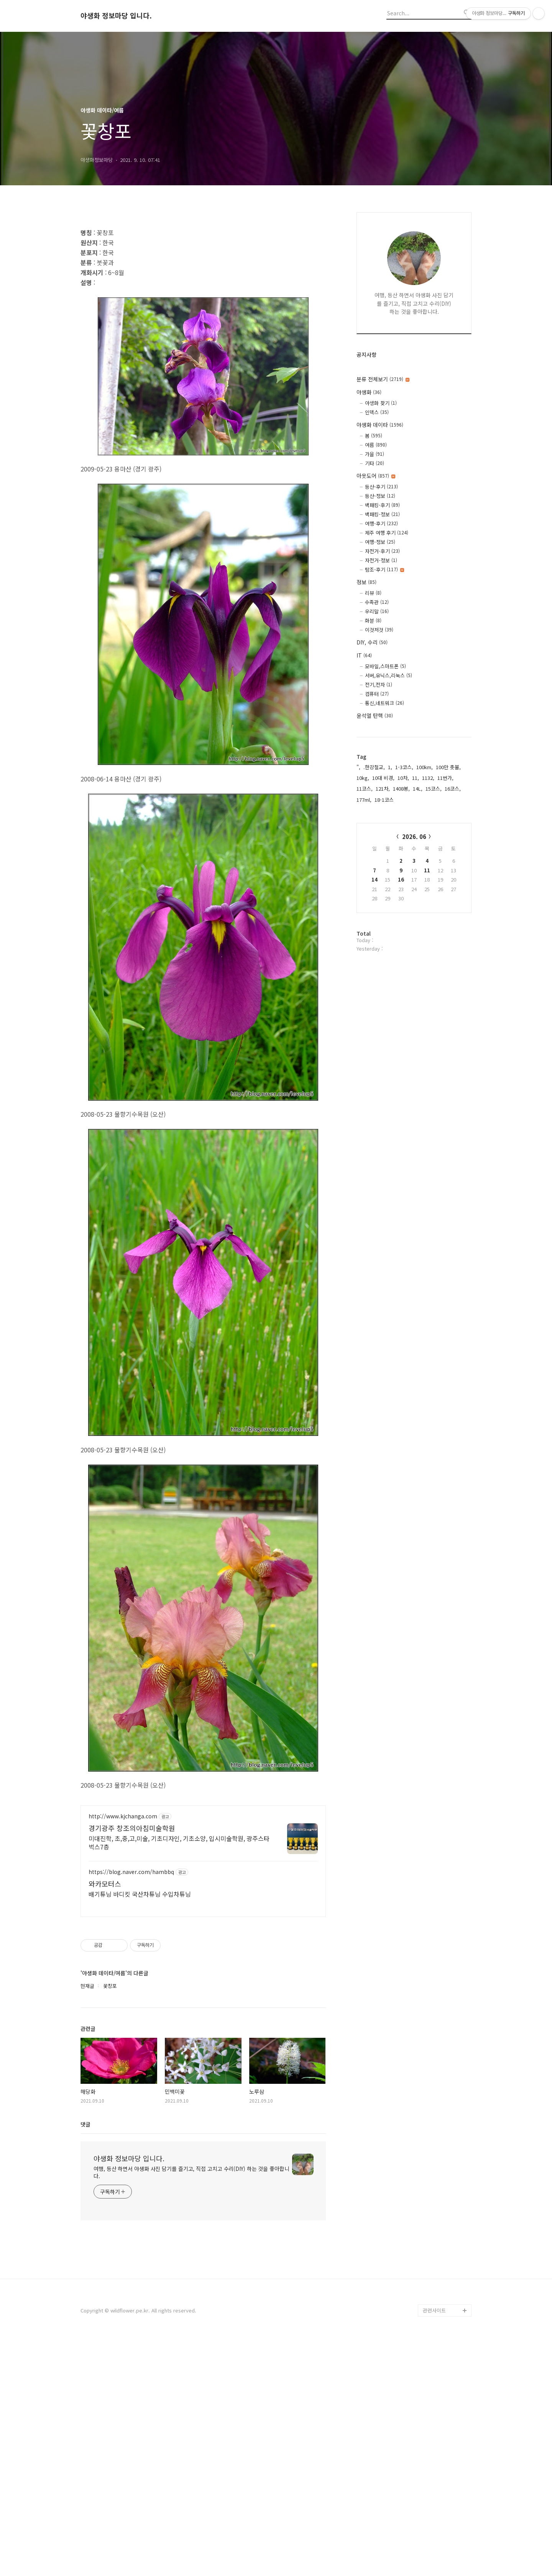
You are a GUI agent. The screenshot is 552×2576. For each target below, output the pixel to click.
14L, (417, 788)
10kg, (362, 777)
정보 (366, 582)
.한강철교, (374, 767)
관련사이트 (434, 2546)
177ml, (363, 799)
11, (415, 777)
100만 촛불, (448, 767)
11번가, (445, 777)
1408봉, (401, 788)
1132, (428, 777)
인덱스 (377, 412)
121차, (383, 788)
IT (364, 655)
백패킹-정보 (382, 514)
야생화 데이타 (379, 425)
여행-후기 (381, 523)
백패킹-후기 (382, 505)
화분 (373, 620)
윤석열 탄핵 (374, 715)
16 (401, 879)
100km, (424, 767)
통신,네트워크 (384, 703)
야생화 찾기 (381, 403)
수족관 (377, 602)
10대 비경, (383, 777)
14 (374, 879)
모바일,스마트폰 (385, 666)
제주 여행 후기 (386, 532)
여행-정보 (380, 542)
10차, (403, 777)
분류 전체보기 (382, 379)
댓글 (85, 2359)
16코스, (453, 788)
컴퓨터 (377, 693)
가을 (374, 454)
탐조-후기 (384, 569)
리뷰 (373, 593)
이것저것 (379, 629)
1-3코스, (404, 767)
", (358, 767)
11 (427, 870)
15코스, (434, 788)
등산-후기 (381, 486)
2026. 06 (414, 836)
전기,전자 (378, 684)
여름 (376, 444)
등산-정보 (380, 495)
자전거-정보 (381, 560)
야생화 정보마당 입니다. (116, 16)
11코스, (364, 788)
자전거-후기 (382, 551)
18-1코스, (385, 799)
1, (390, 767)
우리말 (377, 611)
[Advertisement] (203, 273)
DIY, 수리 (372, 642)
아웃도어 (375, 476)
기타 (374, 463)
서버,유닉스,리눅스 (388, 675)
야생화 (368, 392)
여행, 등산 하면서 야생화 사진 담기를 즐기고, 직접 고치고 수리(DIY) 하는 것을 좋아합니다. (191, 2407)
